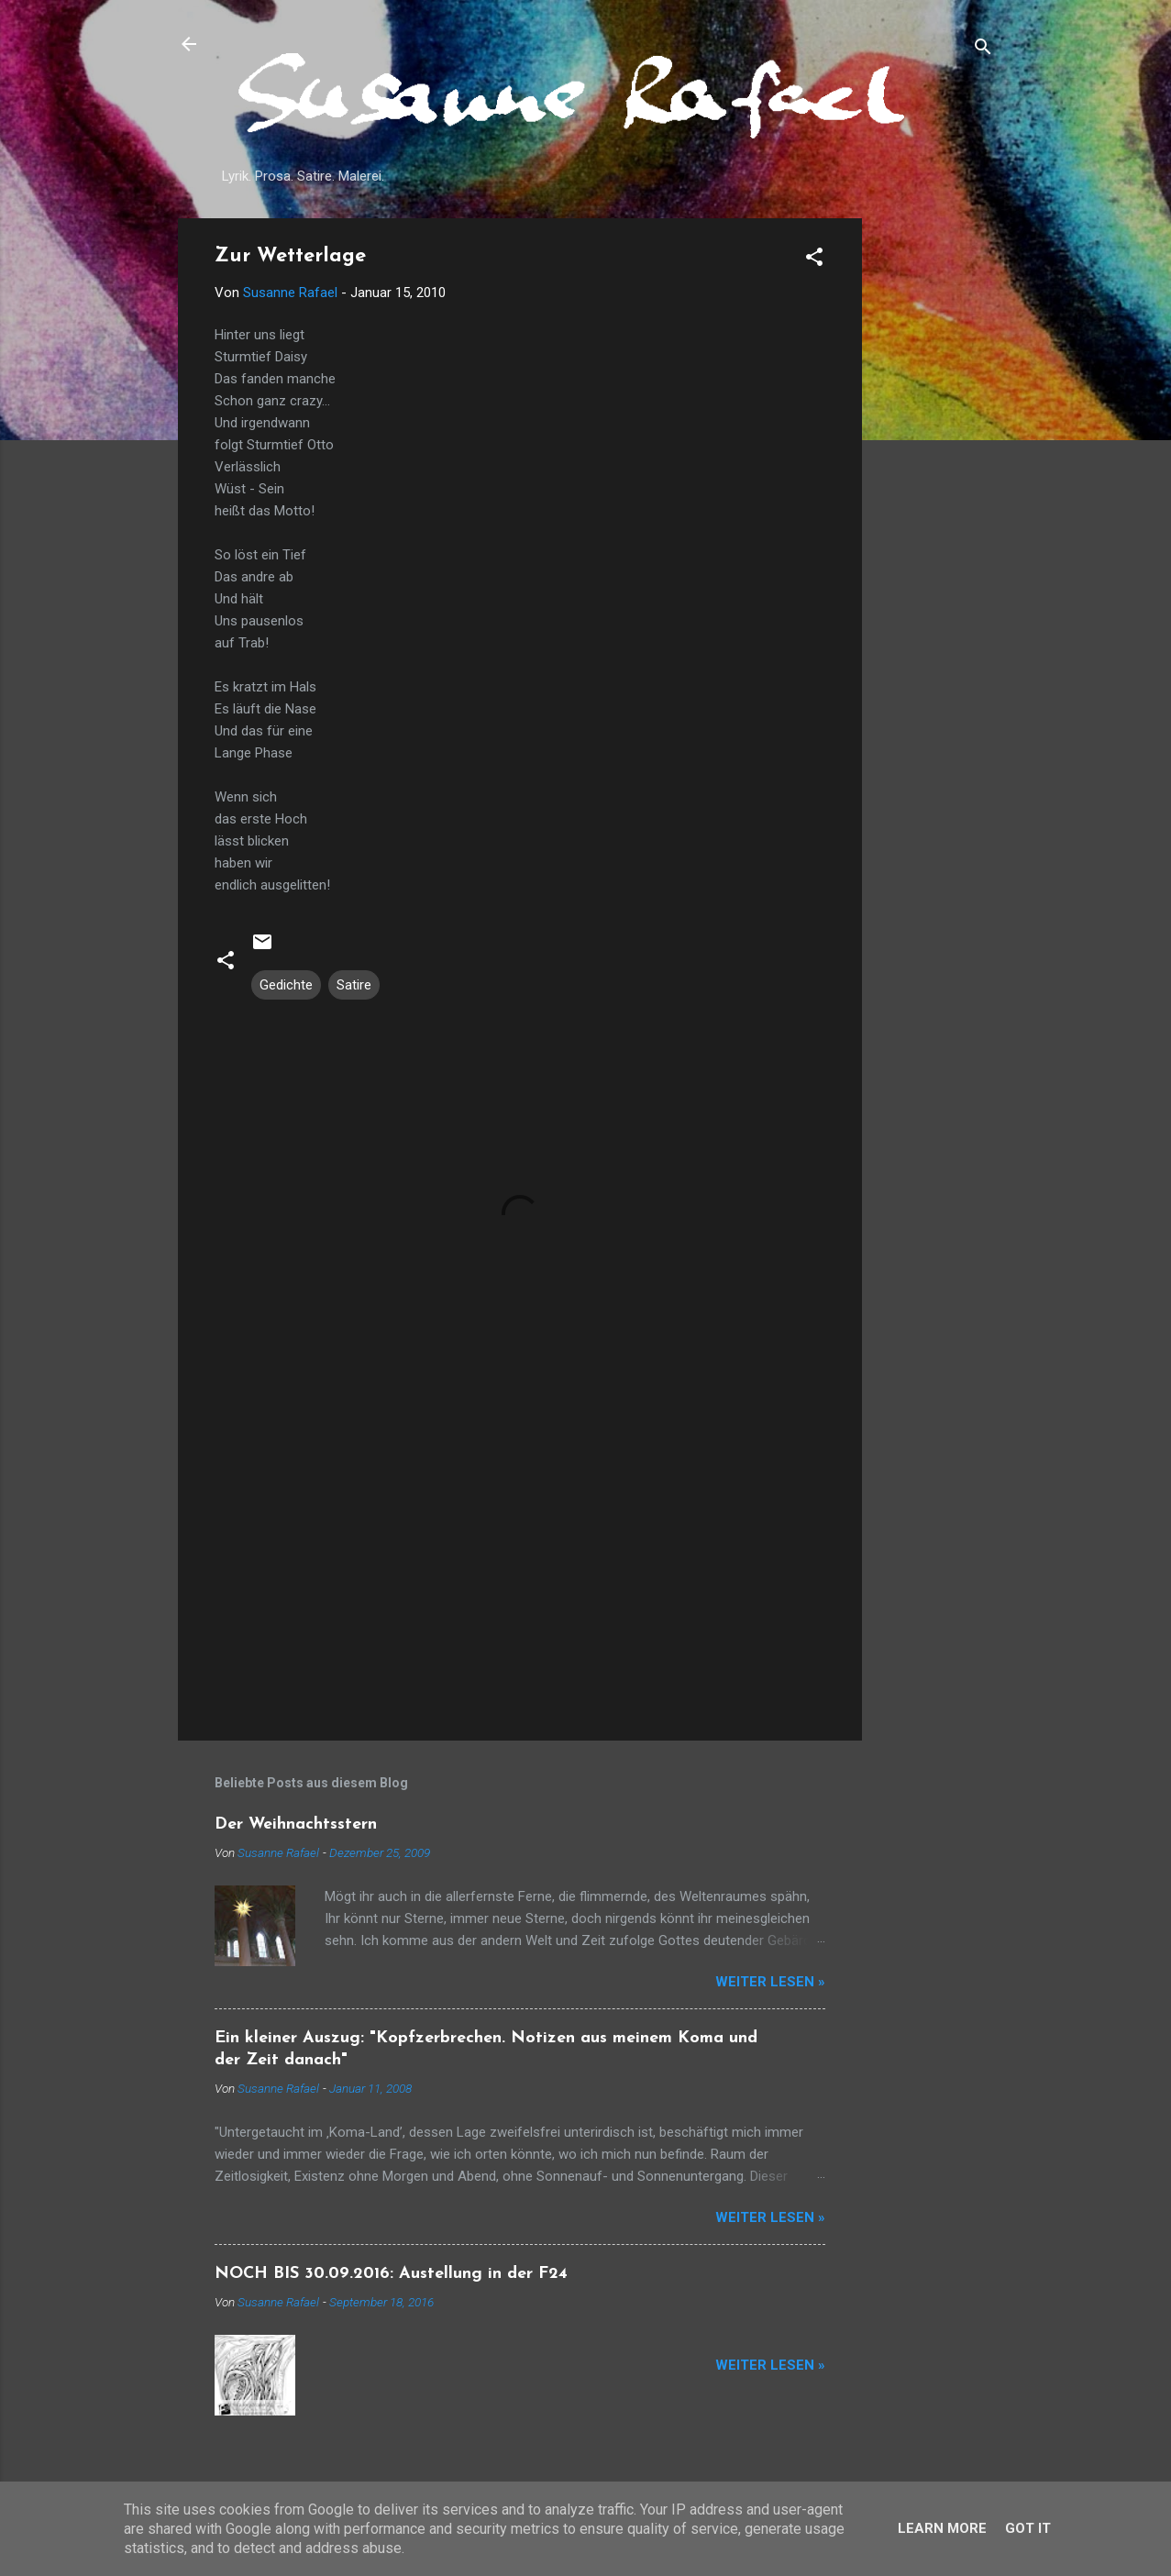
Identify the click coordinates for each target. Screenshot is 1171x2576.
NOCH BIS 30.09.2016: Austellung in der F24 (391, 2274)
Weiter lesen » (770, 1981)
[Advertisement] (935, 493)
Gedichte (286, 985)
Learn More (942, 2528)
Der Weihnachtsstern (296, 1824)
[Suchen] (983, 50)
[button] (814, 260)
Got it (1028, 2528)
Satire (354, 985)
